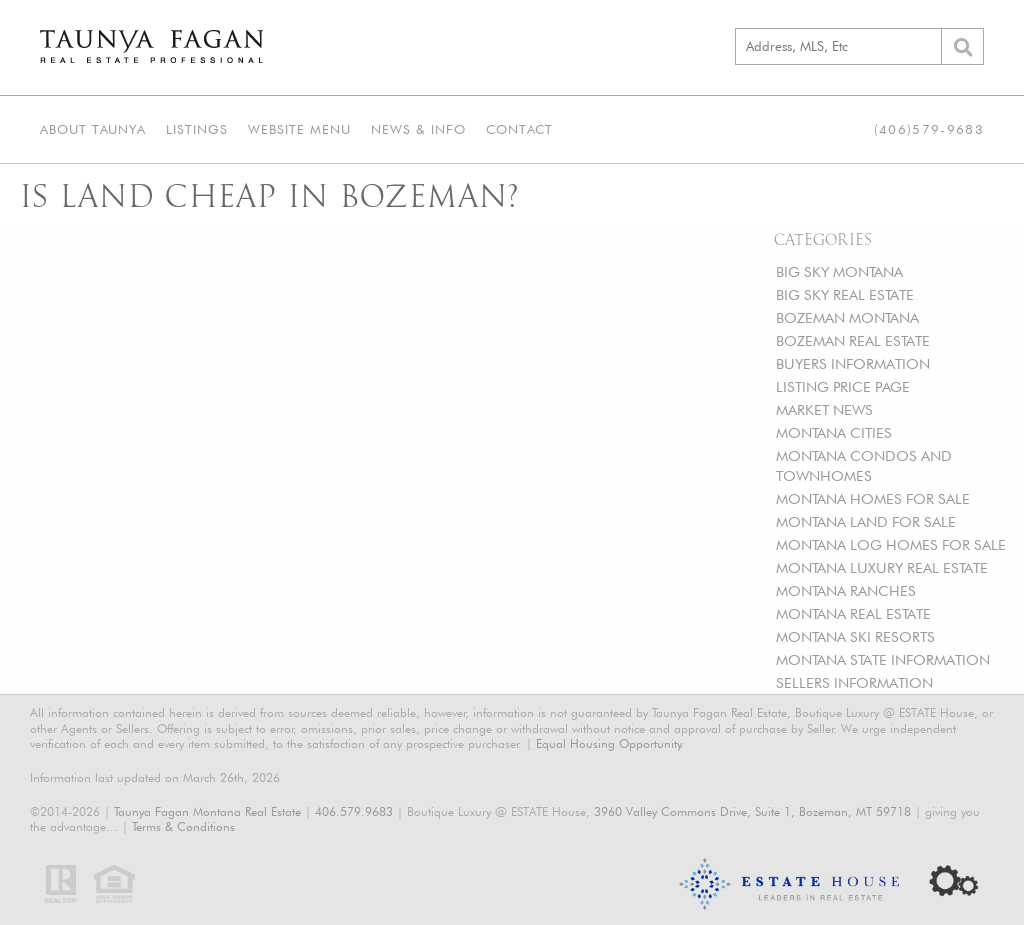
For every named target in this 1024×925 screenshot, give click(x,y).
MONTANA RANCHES (846, 590)
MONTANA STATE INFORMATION (883, 659)
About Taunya (93, 129)
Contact (519, 129)
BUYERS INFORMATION (853, 363)
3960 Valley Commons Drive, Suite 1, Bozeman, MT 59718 (752, 811)
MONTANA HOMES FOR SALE (873, 498)
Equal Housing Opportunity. (610, 743)
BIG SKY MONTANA (839, 271)
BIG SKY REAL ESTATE (845, 294)
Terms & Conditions (183, 826)
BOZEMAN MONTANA (847, 317)
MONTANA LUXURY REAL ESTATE (882, 567)
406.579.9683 (354, 811)
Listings (197, 129)
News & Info (418, 129)
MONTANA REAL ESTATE (853, 613)
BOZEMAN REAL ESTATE (853, 340)
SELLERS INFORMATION (854, 682)
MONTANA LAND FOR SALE (866, 521)
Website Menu (299, 129)
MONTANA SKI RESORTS (855, 636)
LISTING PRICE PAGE (843, 386)
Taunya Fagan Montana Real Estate (207, 811)
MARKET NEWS (824, 409)
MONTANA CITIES (834, 432)
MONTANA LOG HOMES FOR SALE (891, 544)
